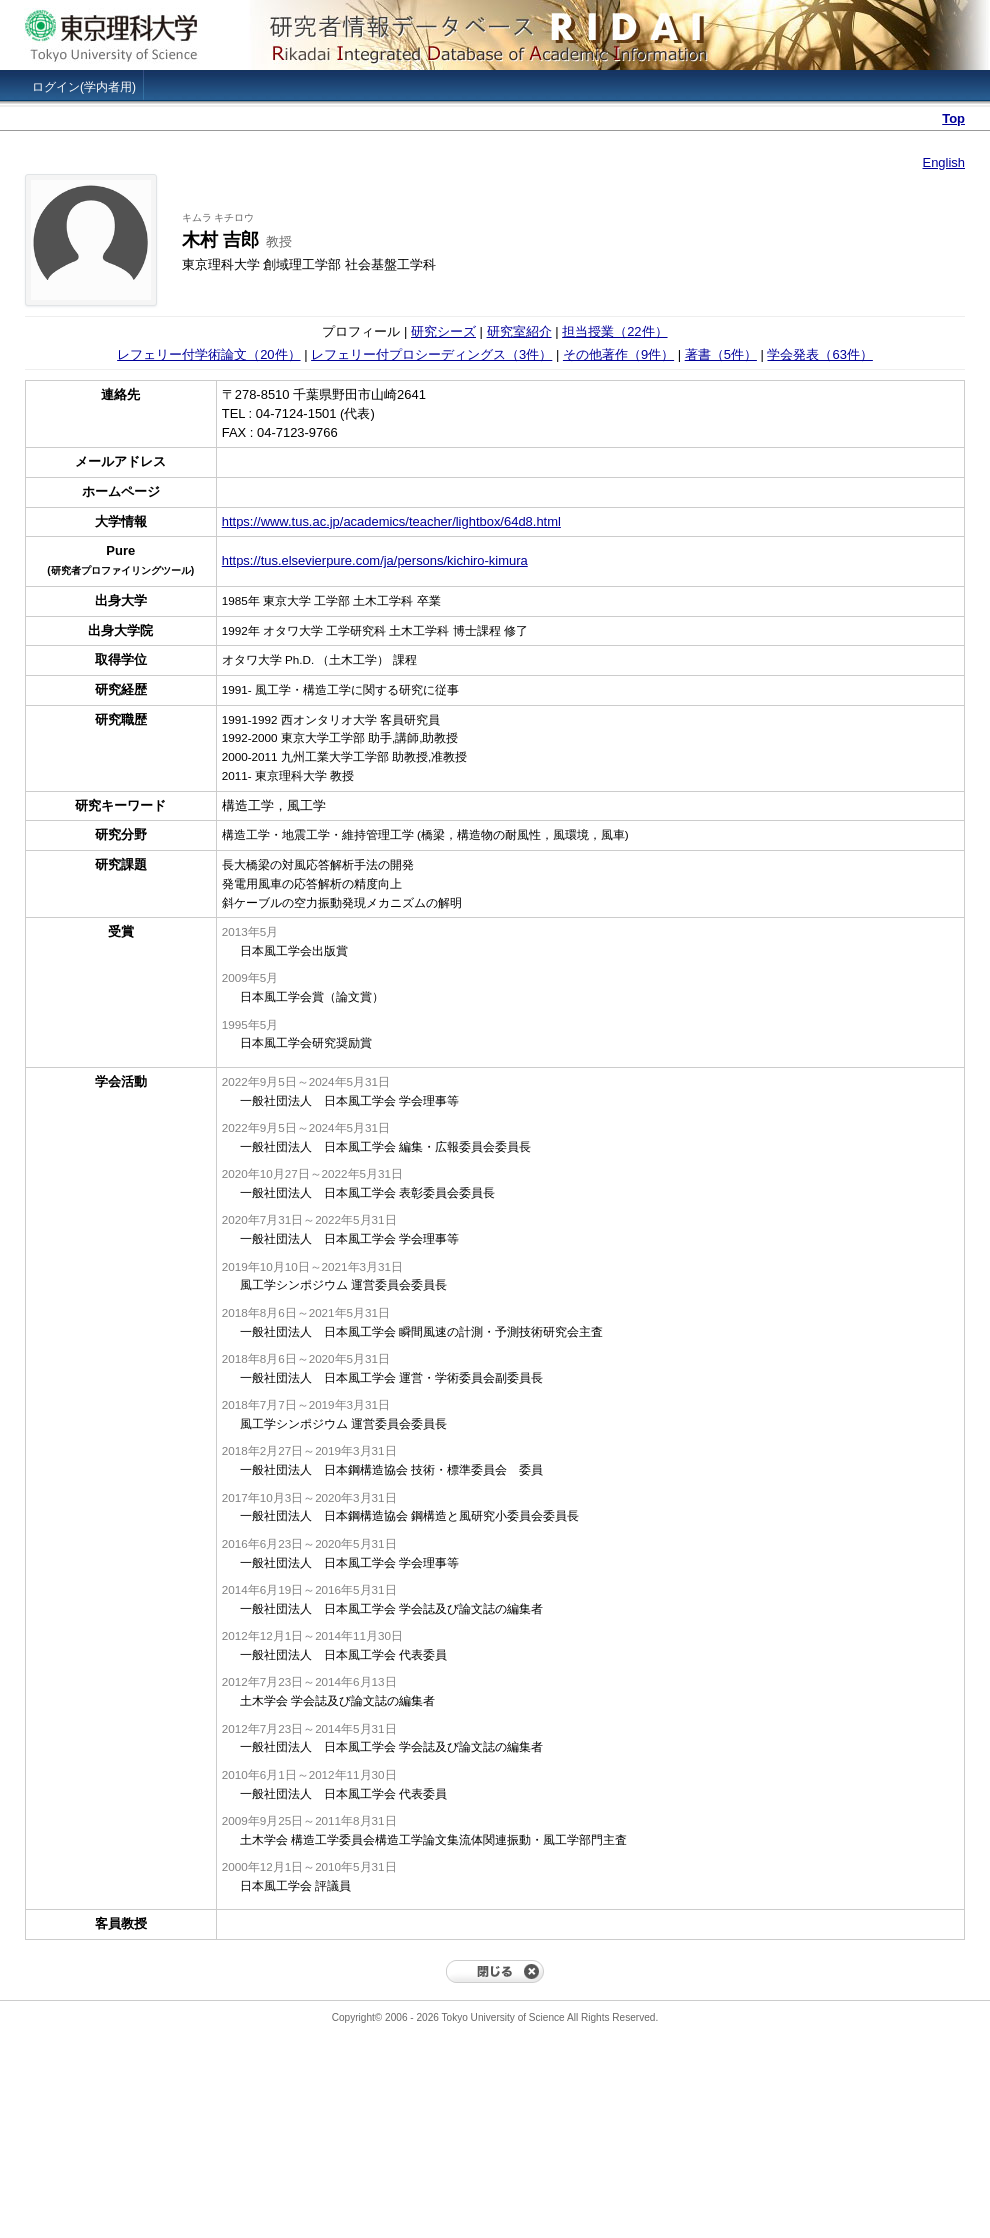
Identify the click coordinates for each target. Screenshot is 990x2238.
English (944, 162)
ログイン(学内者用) (84, 87)
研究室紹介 (519, 331)
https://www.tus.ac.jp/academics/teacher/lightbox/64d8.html (391, 521)
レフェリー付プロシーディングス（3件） (431, 354)
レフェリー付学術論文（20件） (208, 354)
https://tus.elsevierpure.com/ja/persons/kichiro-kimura (375, 560)
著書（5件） (721, 354)
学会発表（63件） (819, 354)
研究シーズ (443, 331)
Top (953, 118)
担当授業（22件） (614, 331)
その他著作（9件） (618, 354)
